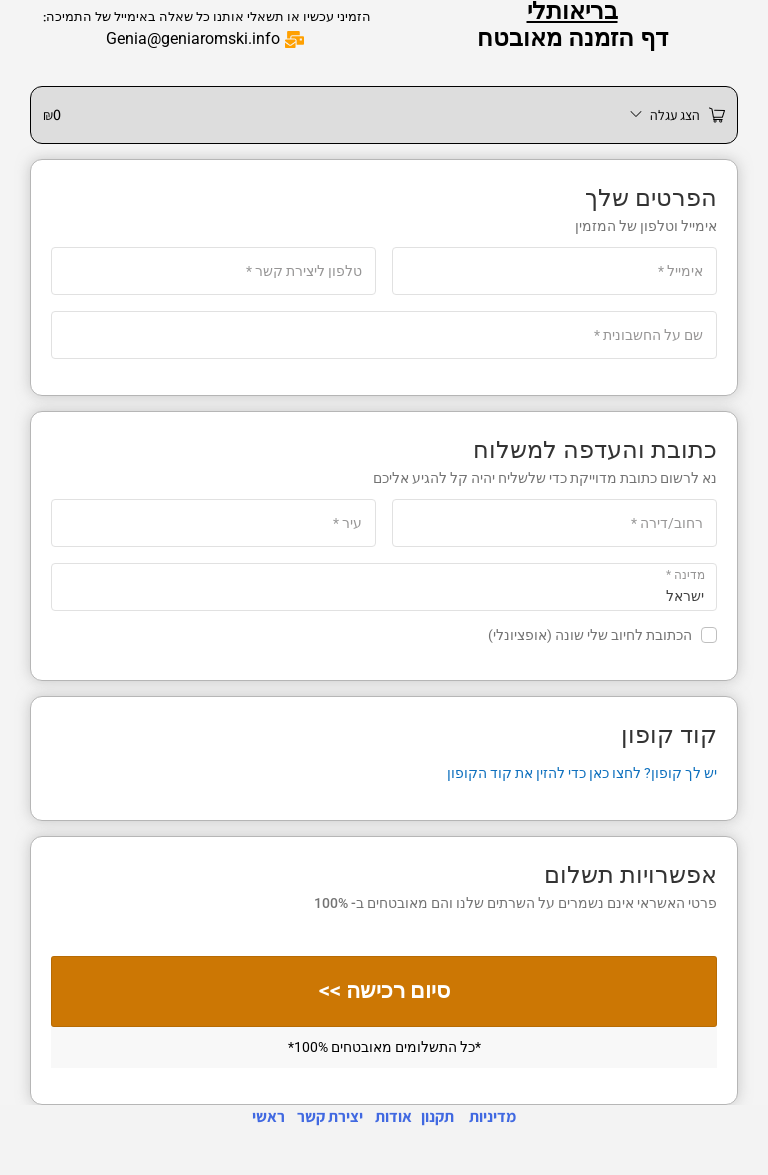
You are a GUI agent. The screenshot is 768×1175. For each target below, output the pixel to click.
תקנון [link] (437, 1116)
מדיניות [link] (492, 1116)
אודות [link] (393, 1116)
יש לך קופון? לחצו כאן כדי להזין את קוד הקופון (582, 773)
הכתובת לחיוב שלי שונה (602, 635)
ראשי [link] (268, 1116)
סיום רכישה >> (384, 991)
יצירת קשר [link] (330, 1116)
